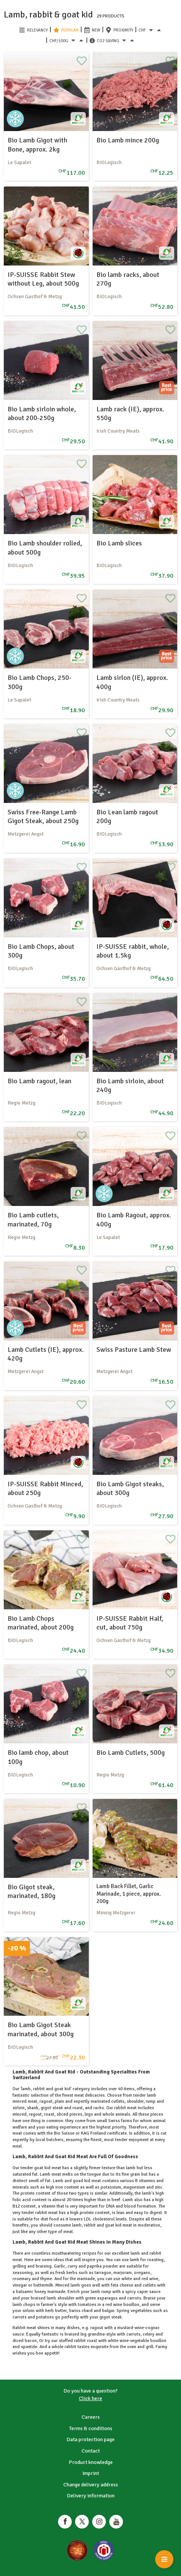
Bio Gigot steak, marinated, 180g (31, 1891)
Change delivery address (90, 2484)
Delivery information (91, 2495)
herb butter (55, 2311)
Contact (91, 2451)
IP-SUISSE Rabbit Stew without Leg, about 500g (43, 279)
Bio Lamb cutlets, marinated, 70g (33, 1219)
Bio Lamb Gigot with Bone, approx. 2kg (37, 144)
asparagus (107, 2298)
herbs (72, 2273)
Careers (91, 2417)
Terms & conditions (90, 2428)
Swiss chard (81, 2311)
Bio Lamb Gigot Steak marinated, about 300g (41, 2029)
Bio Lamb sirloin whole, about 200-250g (42, 413)
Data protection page (90, 2439)
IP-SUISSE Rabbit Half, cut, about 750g (129, 1622)
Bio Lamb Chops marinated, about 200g (41, 1622)
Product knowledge (91, 2462)
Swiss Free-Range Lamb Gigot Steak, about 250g (43, 816)
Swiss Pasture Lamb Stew (133, 1349)
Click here (90, 2398)
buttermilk (42, 2285)
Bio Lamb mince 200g (127, 140)
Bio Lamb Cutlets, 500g (130, 1752)
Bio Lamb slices (119, 543)
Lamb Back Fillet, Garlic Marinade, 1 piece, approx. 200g (128, 1893)
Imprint (90, 2473)
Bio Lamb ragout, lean (39, 1081)
